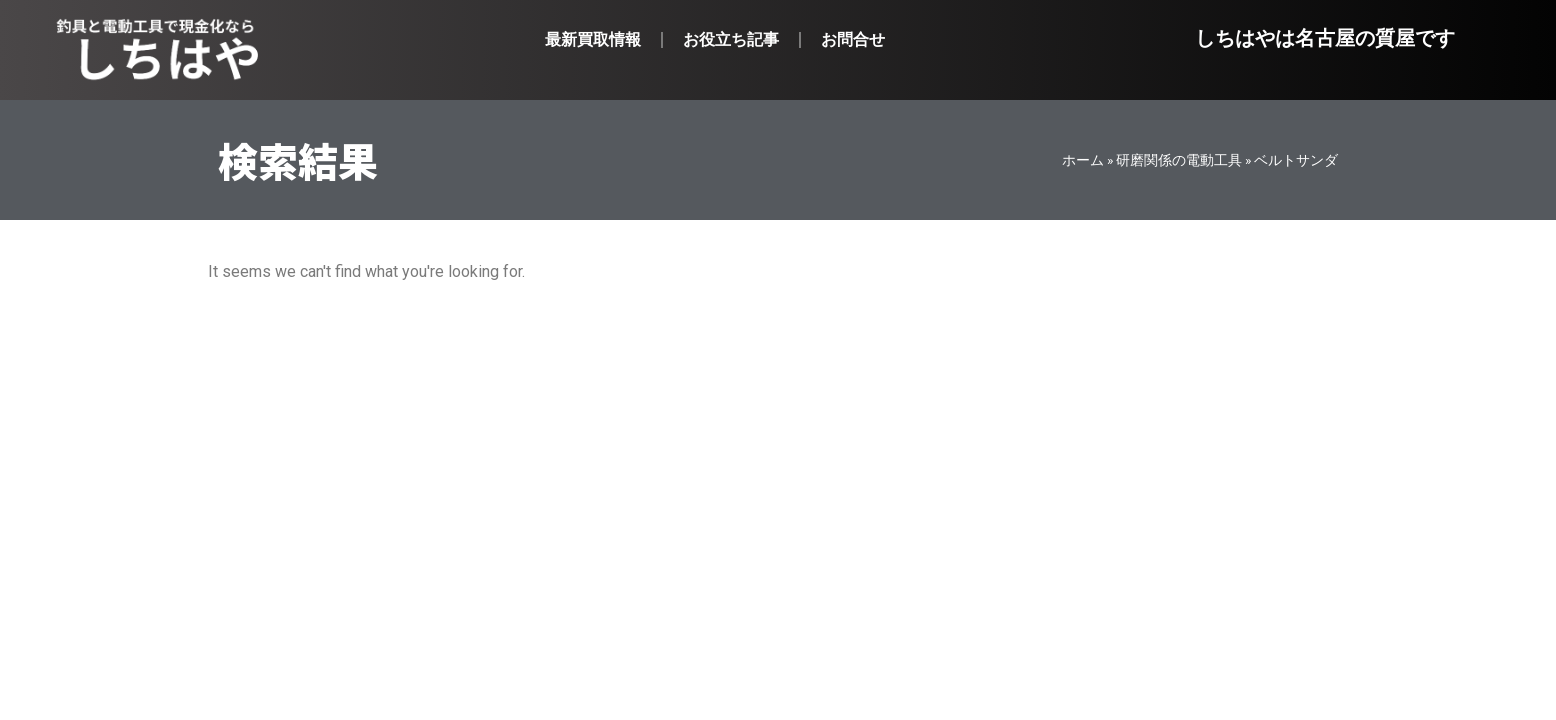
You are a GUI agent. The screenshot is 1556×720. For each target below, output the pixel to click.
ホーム (1083, 160)
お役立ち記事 (731, 39)
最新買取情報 (593, 39)
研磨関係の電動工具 (1179, 160)
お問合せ (853, 39)
